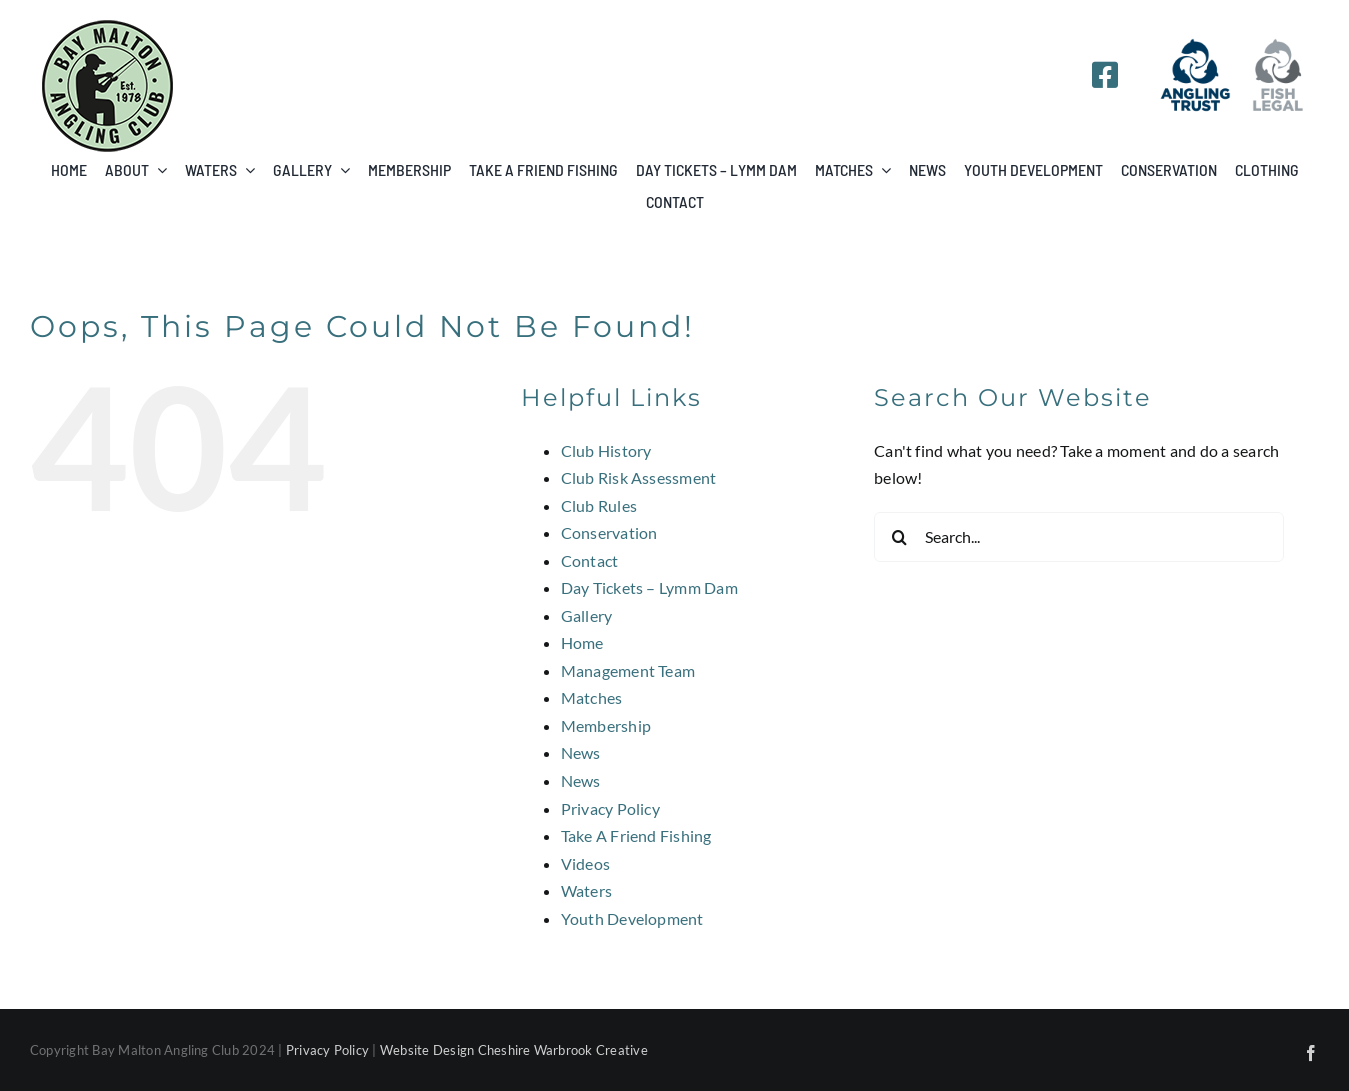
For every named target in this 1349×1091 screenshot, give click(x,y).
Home (582, 642)
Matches (592, 697)
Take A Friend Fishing (636, 835)
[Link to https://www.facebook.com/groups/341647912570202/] (1105, 75)
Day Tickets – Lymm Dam (649, 587)
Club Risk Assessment (639, 477)
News (581, 752)
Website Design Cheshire (455, 1050)
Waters (586, 890)
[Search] (899, 537)
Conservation (609, 532)
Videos (585, 863)
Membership (606, 725)
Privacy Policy (610, 808)
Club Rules (599, 505)
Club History (606, 450)
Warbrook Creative (591, 1050)
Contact (590, 560)
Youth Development (632, 918)
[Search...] (1079, 537)
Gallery (587, 615)
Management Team (628, 670)
